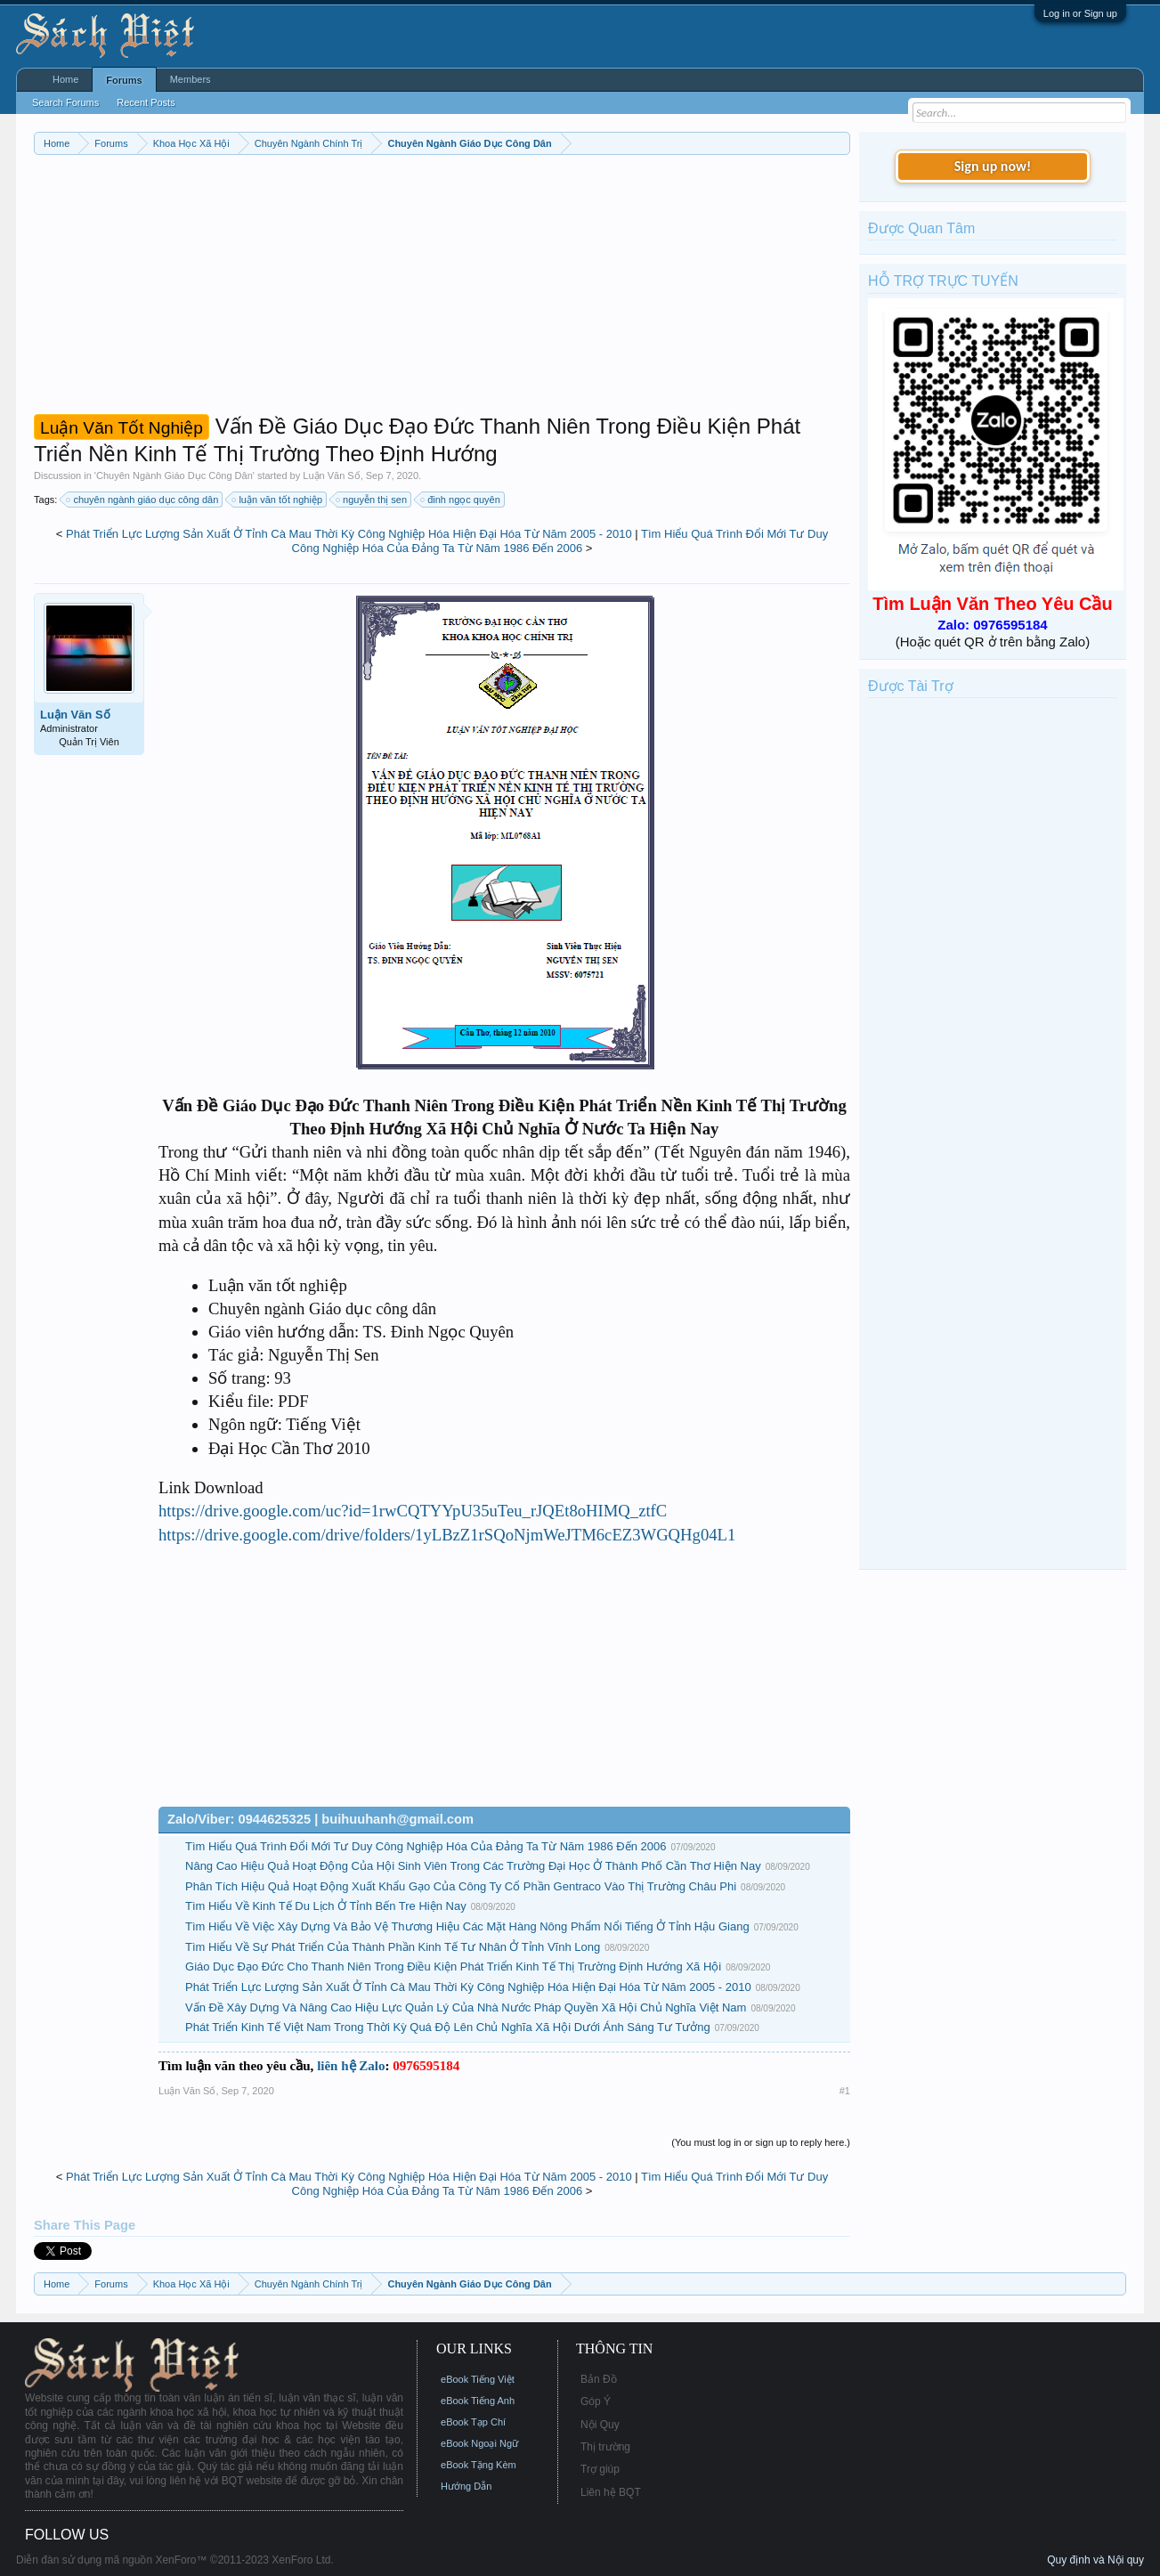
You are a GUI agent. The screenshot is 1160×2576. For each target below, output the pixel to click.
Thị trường (605, 2447)
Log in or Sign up (1080, 13)
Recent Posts (145, 102)
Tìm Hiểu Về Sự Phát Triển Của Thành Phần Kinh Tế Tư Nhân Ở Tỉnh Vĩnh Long (392, 1947)
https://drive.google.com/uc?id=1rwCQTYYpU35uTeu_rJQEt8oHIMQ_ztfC (412, 1510)
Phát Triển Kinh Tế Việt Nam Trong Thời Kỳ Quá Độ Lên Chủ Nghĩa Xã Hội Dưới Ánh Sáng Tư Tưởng (447, 2027)
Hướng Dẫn (466, 2486)
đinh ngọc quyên (461, 500)
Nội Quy (600, 2424)
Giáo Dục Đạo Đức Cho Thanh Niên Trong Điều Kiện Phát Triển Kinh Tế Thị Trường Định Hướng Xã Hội (453, 1966)
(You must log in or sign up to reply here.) (760, 2142)
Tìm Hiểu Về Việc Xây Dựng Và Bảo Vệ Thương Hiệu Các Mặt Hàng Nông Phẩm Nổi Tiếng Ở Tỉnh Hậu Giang (467, 1926)
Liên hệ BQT (610, 2492)
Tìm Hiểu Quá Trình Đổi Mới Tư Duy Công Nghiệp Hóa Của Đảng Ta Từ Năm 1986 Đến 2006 (560, 541)
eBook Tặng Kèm (478, 2464)
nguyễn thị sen (372, 500)
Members (190, 79)
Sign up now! (992, 166)
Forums (124, 80)
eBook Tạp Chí (473, 2422)
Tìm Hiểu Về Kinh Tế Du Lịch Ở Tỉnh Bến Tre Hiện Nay (325, 1906)
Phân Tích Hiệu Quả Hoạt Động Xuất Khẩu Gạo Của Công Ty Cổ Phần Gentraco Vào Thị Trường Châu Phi (460, 1886)
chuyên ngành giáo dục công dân (143, 500)
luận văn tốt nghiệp (277, 500)
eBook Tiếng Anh (478, 2400)
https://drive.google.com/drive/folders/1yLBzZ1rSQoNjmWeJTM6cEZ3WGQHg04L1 (446, 1534)
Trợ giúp (600, 2469)
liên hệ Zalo (351, 2066)
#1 (845, 2090)
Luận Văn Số (331, 475)
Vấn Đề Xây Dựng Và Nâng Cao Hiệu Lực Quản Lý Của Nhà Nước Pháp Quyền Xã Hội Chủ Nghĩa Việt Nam (465, 2007)
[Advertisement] (442, 288)
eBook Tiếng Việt (478, 2379)
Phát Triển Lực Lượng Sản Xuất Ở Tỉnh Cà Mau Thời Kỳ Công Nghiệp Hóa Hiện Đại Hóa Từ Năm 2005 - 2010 (349, 533)
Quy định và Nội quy (1095, 2560)
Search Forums (65, 102)
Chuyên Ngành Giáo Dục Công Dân (174, 475)
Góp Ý (595, 2401)
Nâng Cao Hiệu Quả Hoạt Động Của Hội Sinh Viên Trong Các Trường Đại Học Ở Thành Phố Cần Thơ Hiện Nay (473, 1866)
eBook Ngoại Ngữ (479, 2443)
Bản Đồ (598, 2379)
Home (65, 79)
